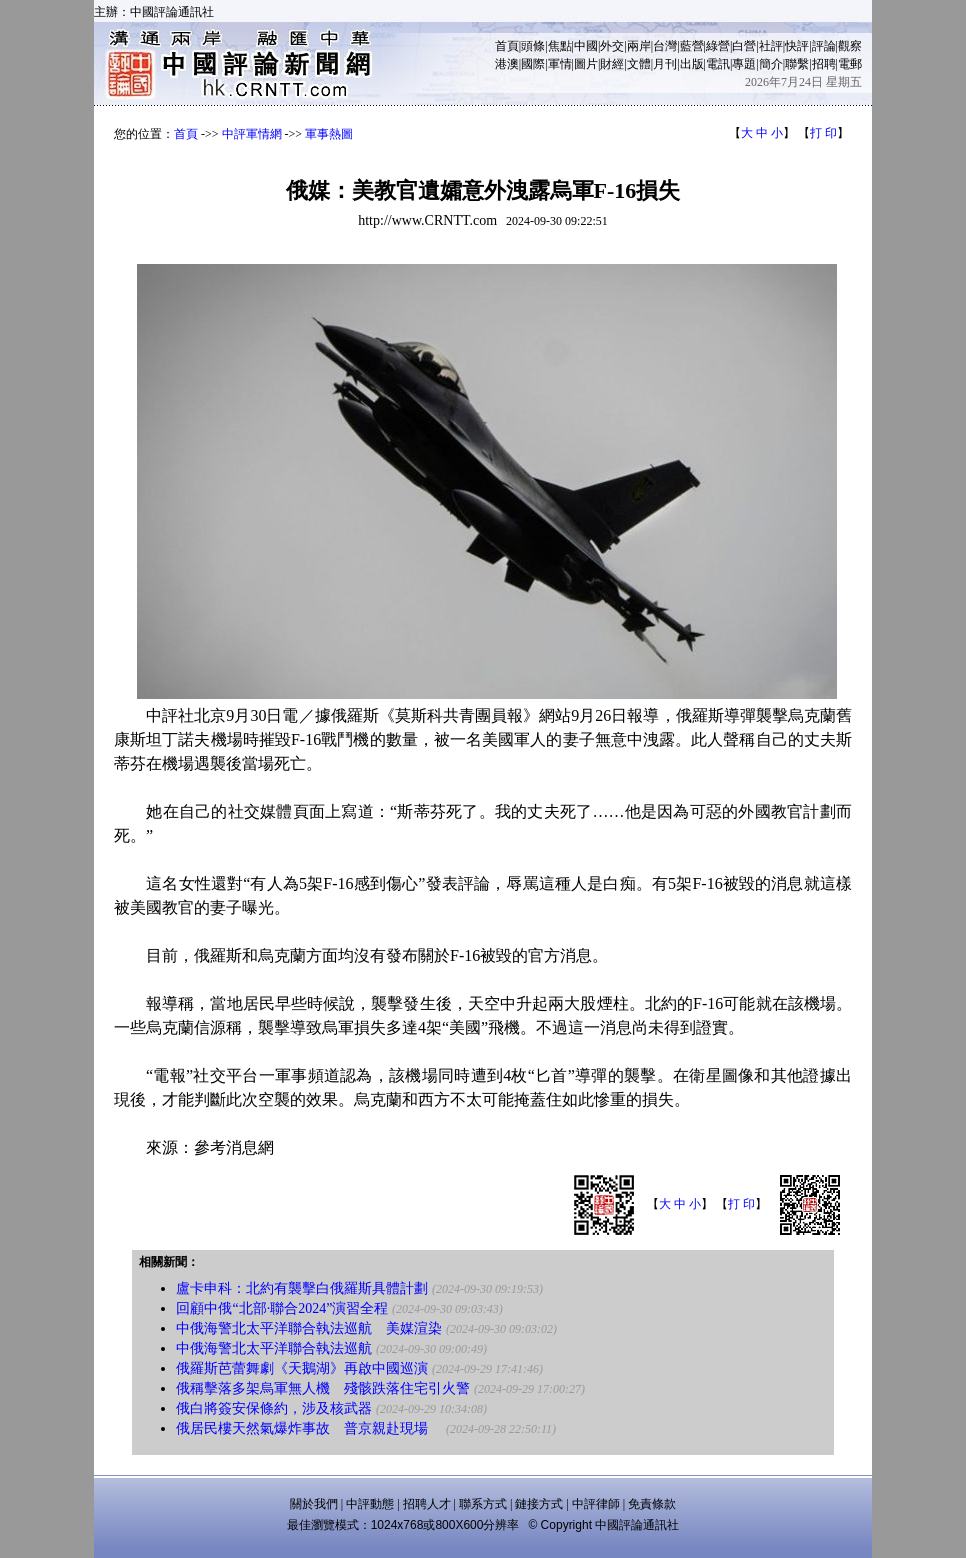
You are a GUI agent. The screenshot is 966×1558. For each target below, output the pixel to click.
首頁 (507, 46)
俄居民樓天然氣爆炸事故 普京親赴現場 (309, 1428)
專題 (744, 64)
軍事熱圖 (329, 134)
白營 (744, 46)
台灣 (665, 46)
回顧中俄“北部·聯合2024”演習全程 (282, 1308)
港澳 (507, 64)
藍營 (692, 46)
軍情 (560, 64)
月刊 (665, 64)
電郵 (850, 64)
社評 (771, 46)
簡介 (771, 64)
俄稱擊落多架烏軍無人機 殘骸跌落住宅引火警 (323, 1388)
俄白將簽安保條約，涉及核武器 (274, 1408)
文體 (639, 64)
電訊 (718, 64)
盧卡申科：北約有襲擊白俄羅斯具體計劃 (302, 1288)
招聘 (824, 64)
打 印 (823, 133)
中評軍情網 (252, 134)
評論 (824, 46)
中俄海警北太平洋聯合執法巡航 (274, 1348)
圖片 (586, 64)
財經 (612, 64)
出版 (692, 64)
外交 (612, 46)
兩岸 (639, 46)
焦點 (560, 46)
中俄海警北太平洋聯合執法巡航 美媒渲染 (309, 1328)
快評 (797, 46)
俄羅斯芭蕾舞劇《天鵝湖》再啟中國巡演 (302, 1368)
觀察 (850, 46)
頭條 (533, 46)
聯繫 (797, 64)
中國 (586, 46)
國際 (533, 64)
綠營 (718, 46)
